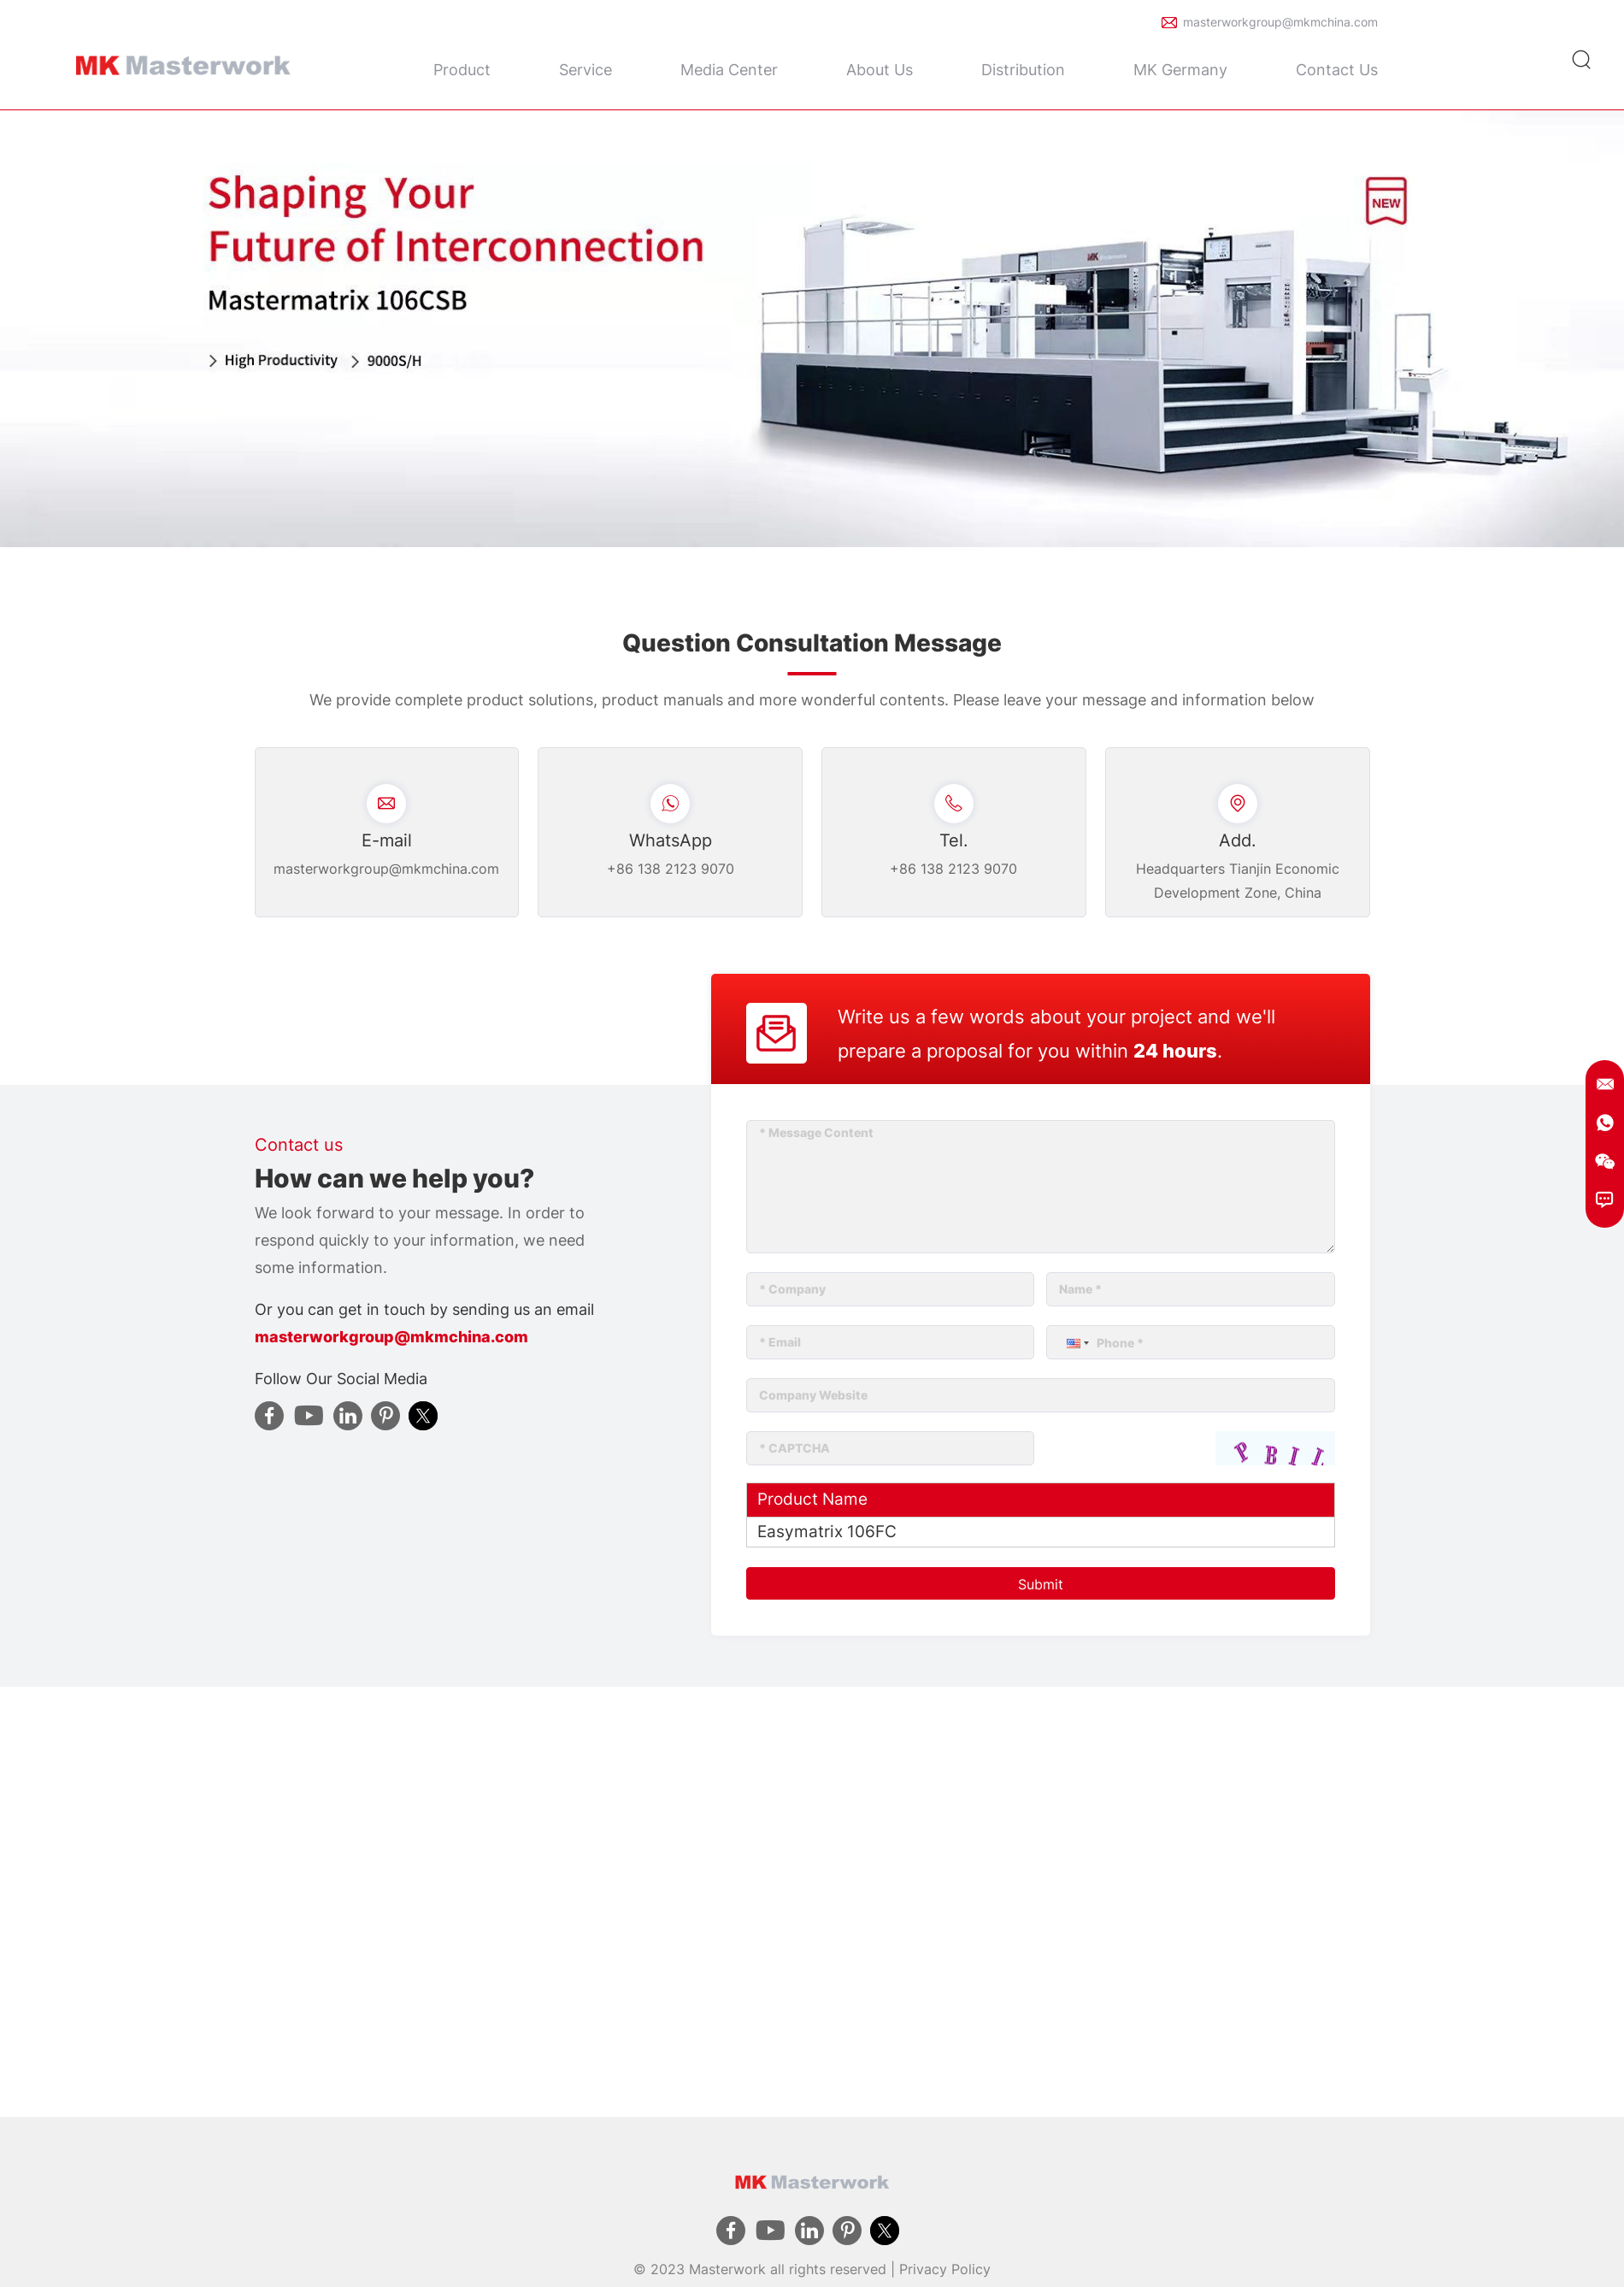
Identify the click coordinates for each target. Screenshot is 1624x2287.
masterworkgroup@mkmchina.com (1280, 22)
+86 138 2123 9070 (670, 868)
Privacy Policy (945, 2269)
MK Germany (1180, 70)
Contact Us (1337, 70)
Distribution (1023, 70)
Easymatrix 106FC (827, 1531)
